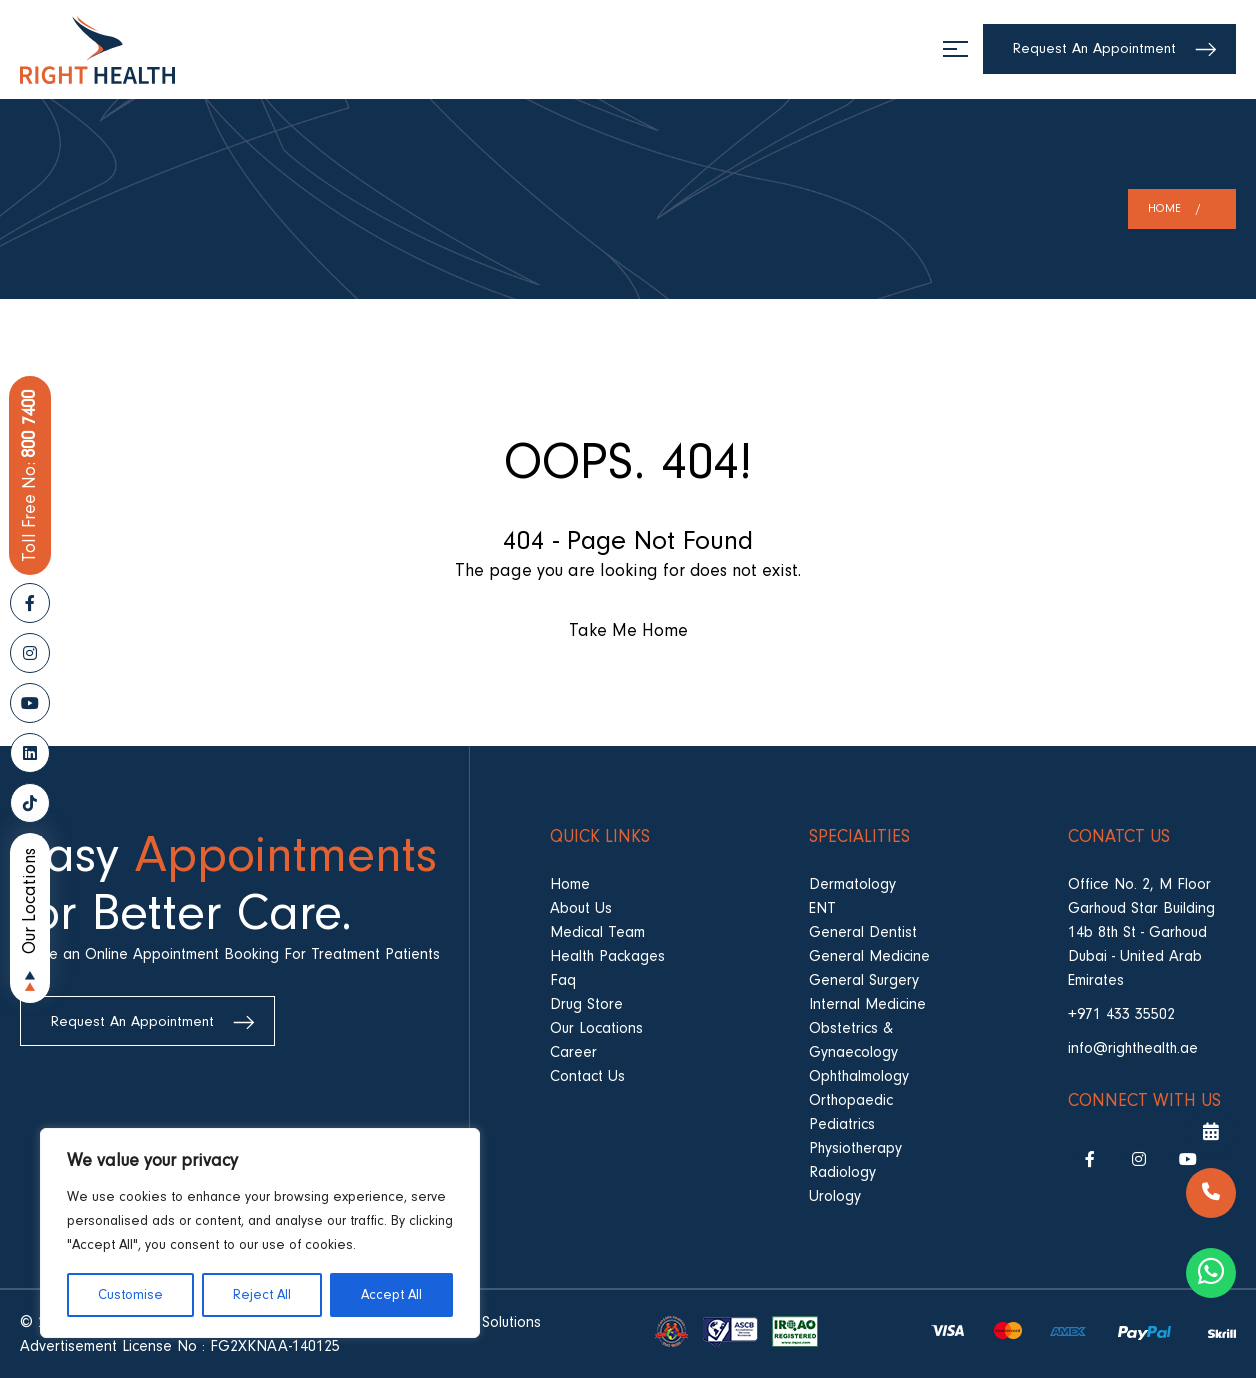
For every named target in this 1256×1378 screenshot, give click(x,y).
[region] (260, 1233)
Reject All (262, 1295)
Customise (130, 1295)
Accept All (391, 1295)
